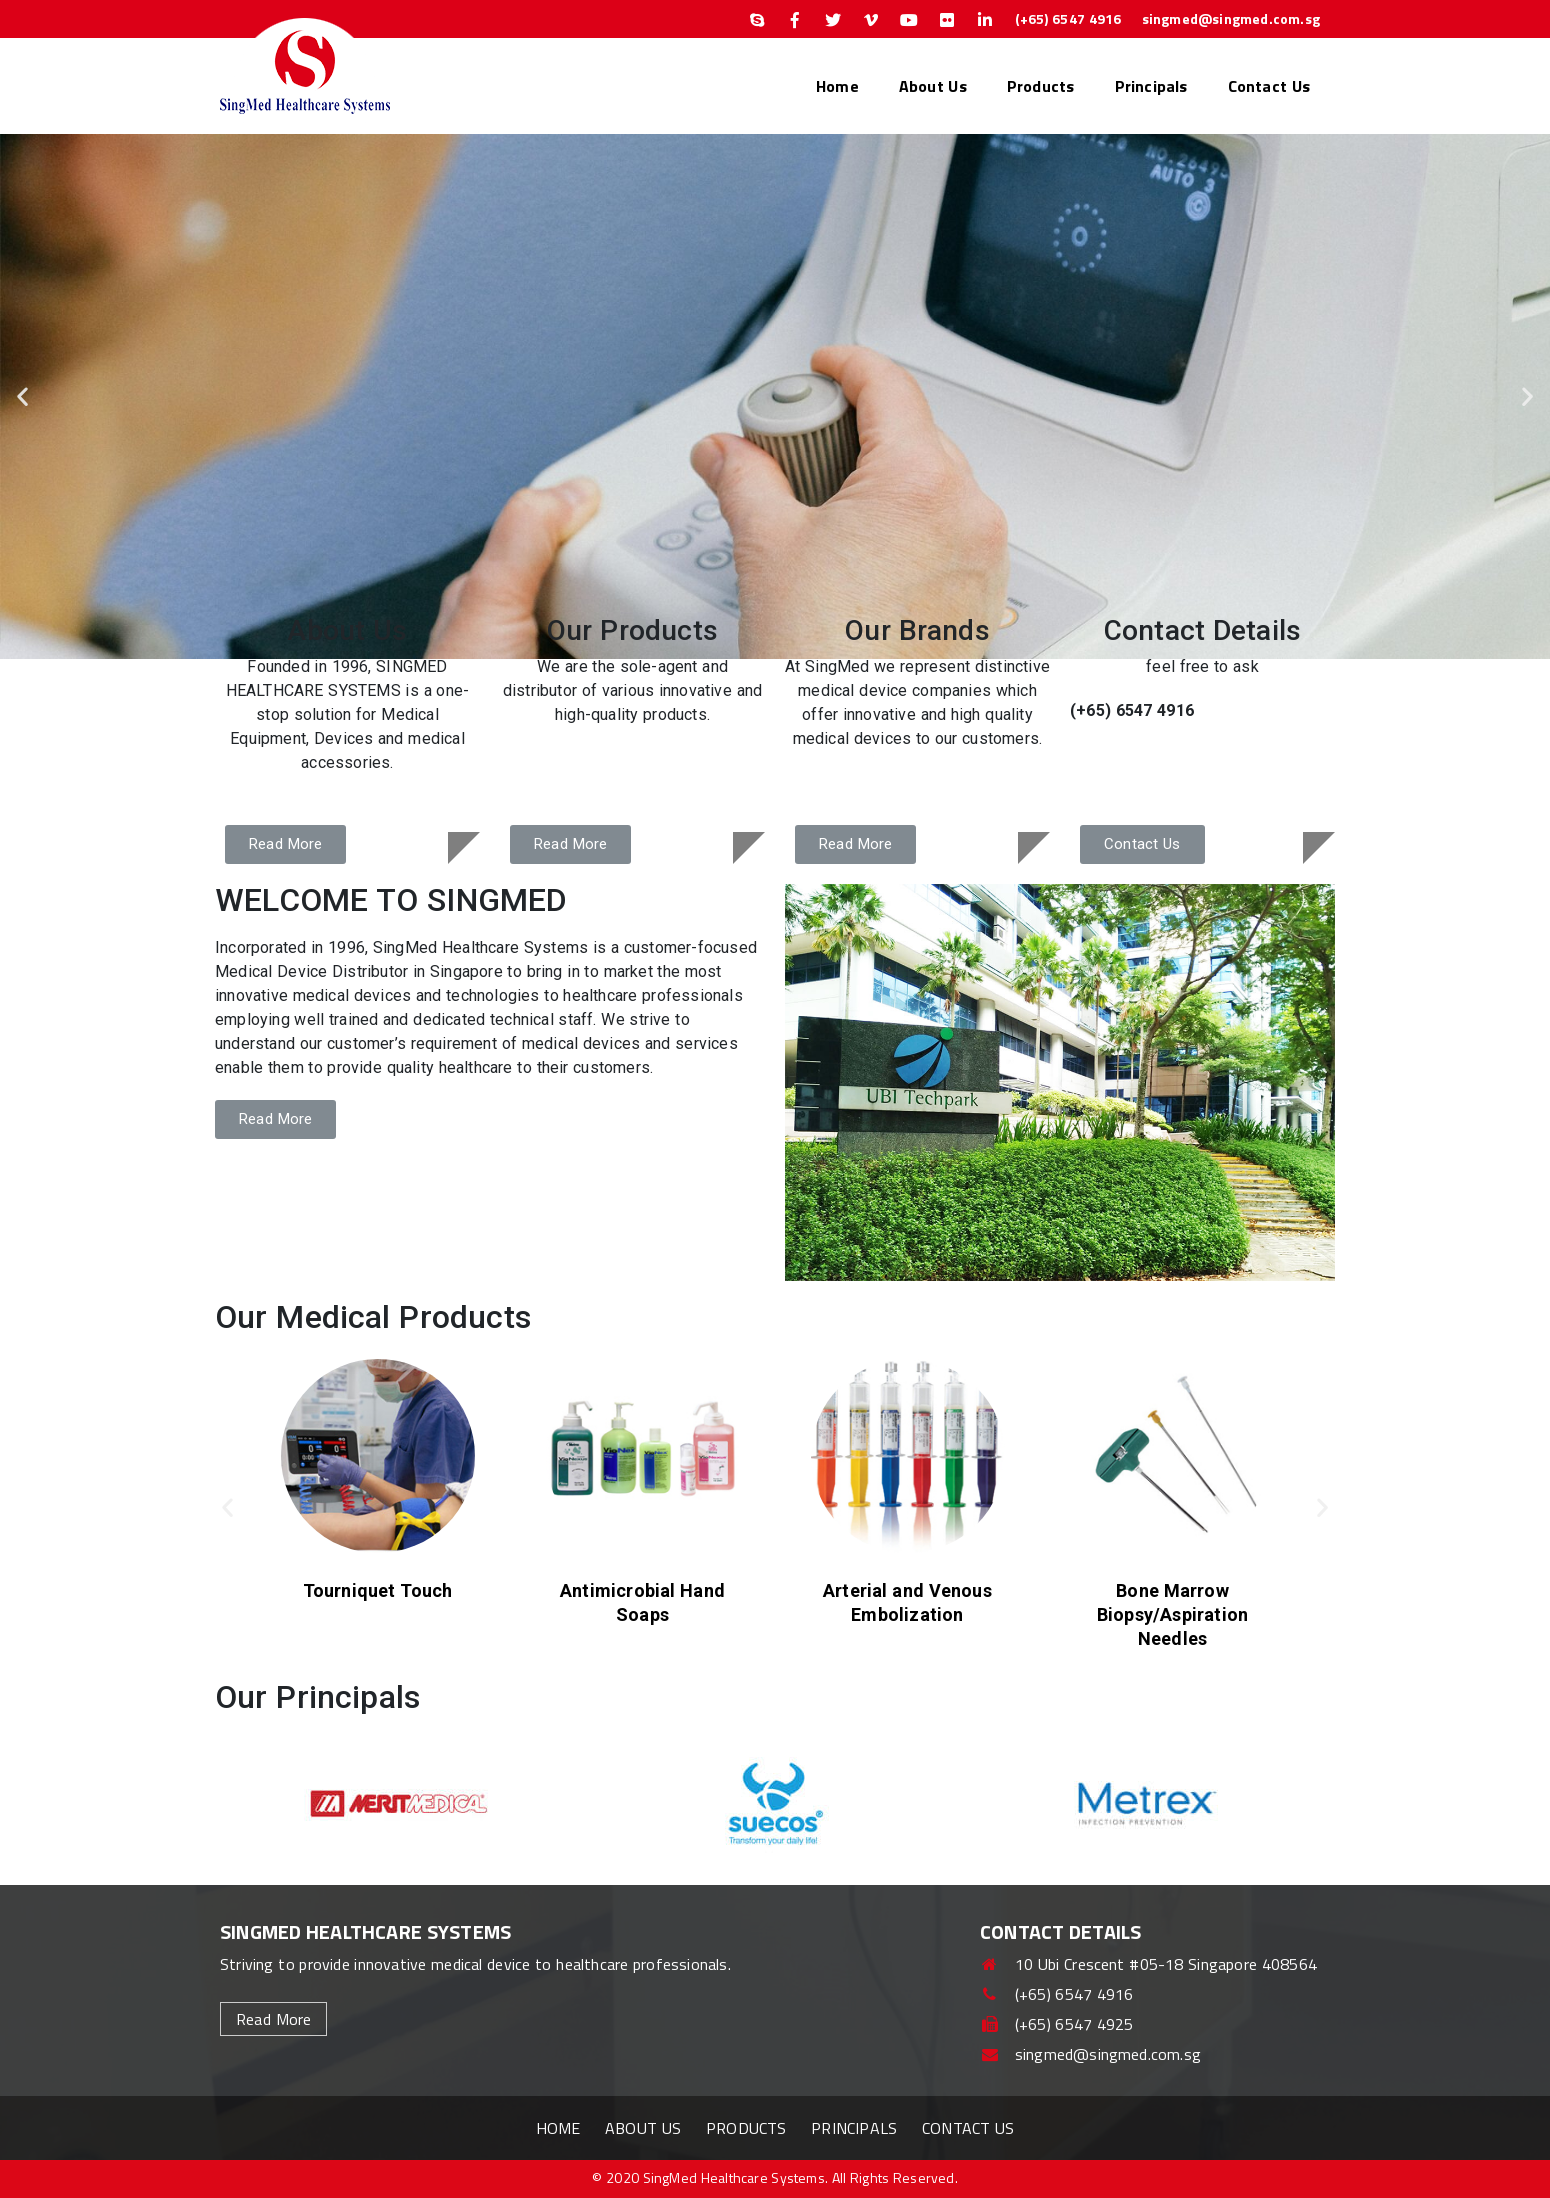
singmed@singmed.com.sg (1231, 18)
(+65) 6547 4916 (1068, 18)
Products (1041, 86)
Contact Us (1269, 86)
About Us (933, 86)
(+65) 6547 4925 (1057, 2024)
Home (837, 86)
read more (273, 2019)
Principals (1151, 86)
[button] (22, 396)
